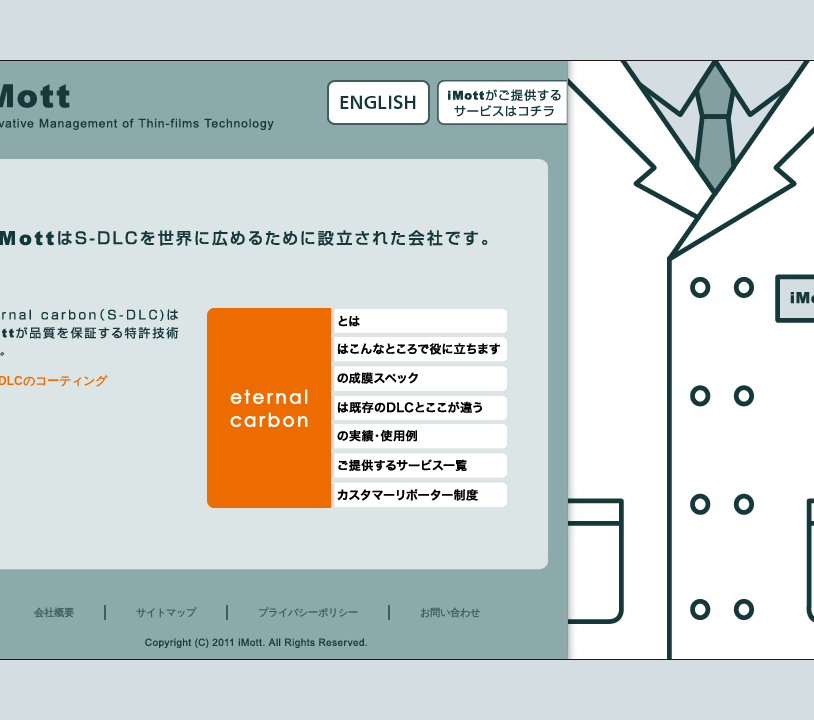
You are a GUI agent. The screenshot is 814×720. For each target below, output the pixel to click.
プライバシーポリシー (308, 612)
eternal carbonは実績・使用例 (419, 436)
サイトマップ (166, 612)
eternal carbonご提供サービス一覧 (419, 465)
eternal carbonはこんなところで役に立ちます (419, 349)
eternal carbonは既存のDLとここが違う (419, 407)
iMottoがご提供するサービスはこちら (502, 102)
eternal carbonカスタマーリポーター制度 (419, 494)
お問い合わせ (450, 612)
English (378, 102)
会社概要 (54, 612)
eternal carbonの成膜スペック (419, 378)
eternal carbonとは (419, 320)
